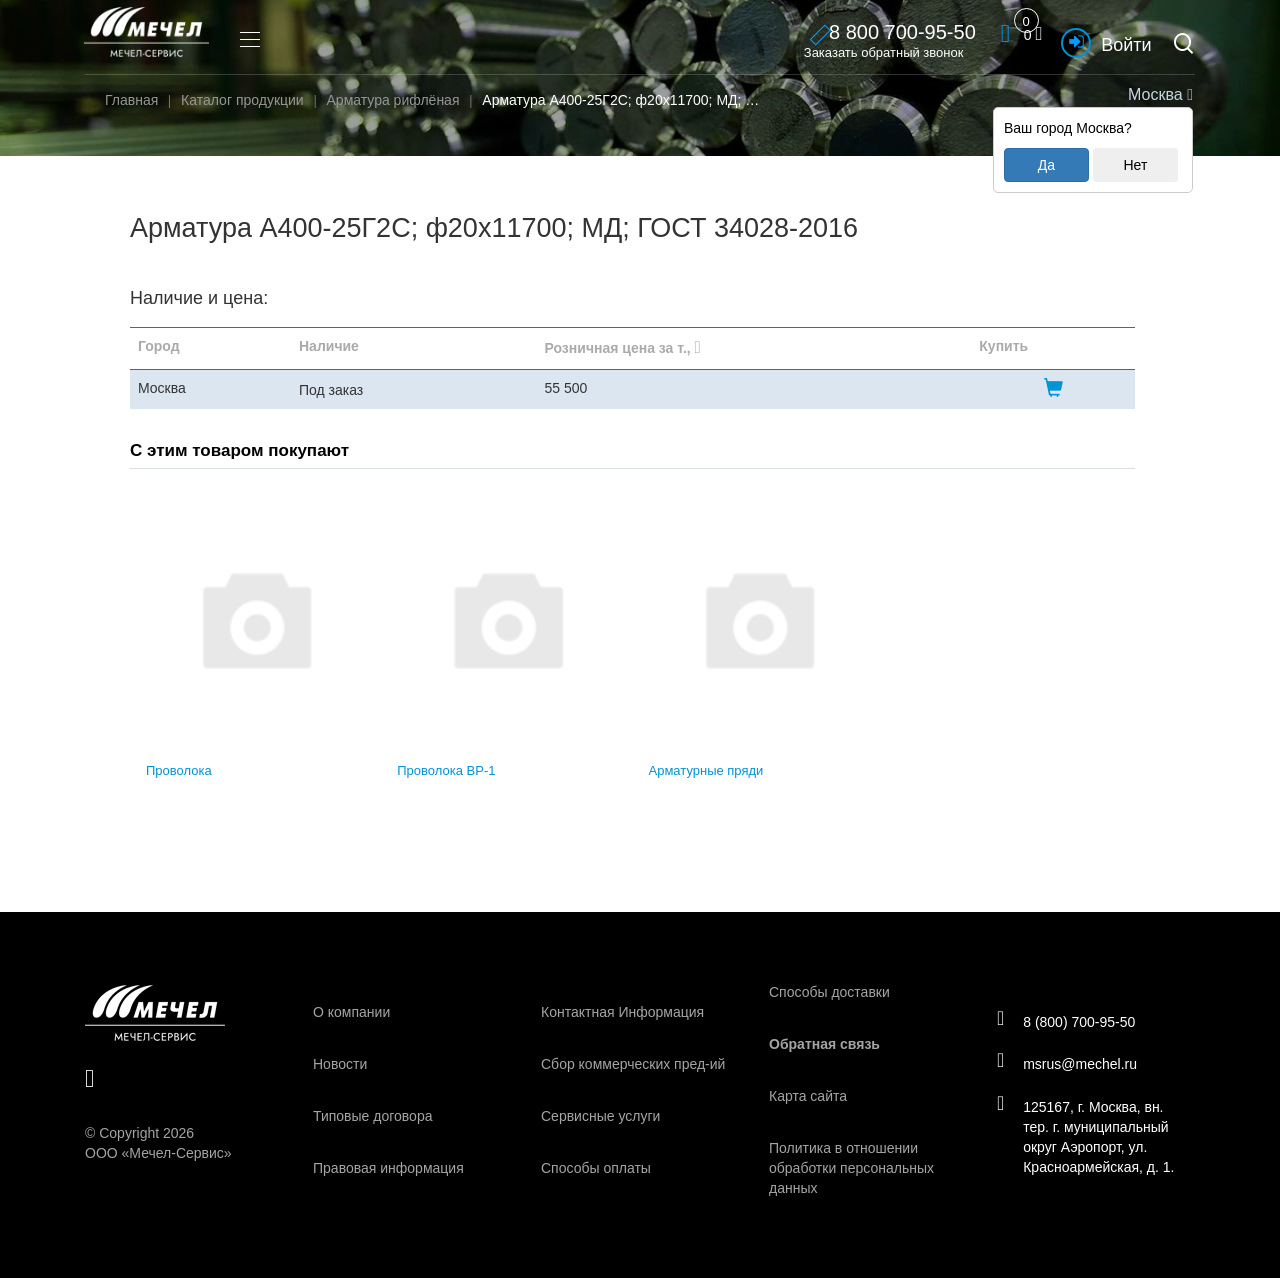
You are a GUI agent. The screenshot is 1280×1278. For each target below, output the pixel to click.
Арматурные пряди (706, 770)
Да (1046, 165)
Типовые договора (372, 1116)
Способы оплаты (596, 1168)
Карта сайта (808, 1096)
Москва (1158, 94)
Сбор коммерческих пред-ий (633, 1064)
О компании (351, 1012)
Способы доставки (829, 992)
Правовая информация (388, 1168)
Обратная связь (824, 1044)
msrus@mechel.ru (1071, 1064)
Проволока (179, 770)
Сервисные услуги (600, 1116)
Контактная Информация (622, 1012)
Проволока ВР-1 (446, 770)
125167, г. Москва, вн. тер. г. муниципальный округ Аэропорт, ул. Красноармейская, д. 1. (1090, 1139)
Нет (1135, 165)
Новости (340, 1064)
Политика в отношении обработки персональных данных (851, 1168)
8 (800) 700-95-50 (1070, 1019)
